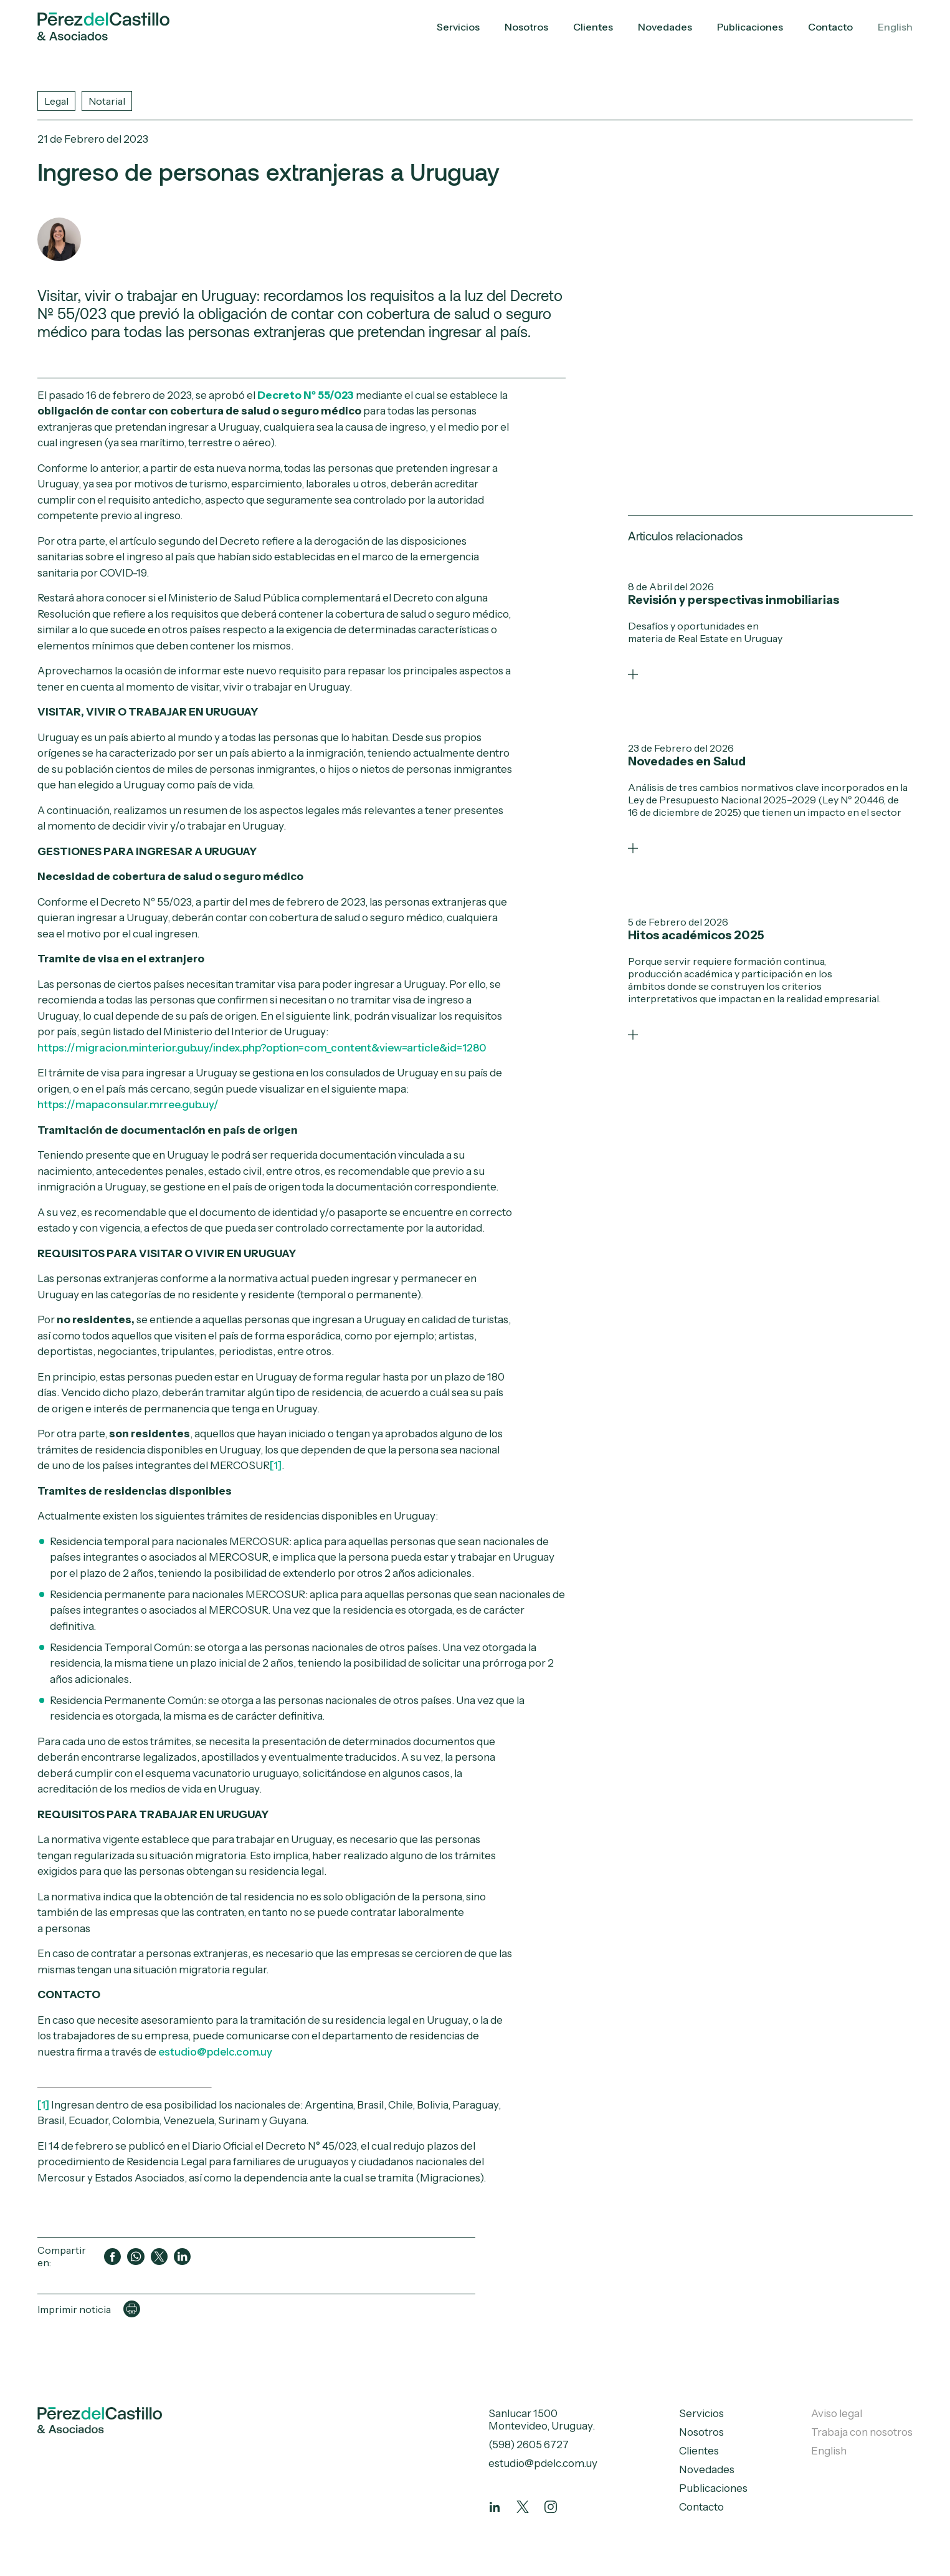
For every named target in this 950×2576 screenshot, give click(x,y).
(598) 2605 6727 (528, 2444)
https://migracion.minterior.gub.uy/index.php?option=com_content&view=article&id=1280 (262, 1047)
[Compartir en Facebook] (112, 2256)
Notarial (106, 101)
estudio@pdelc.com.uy (215, 2052)
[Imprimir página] (131, 2309)
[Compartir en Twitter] (159, 2256)
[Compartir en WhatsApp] (135, 2256)
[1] (276, 1465)
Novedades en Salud (687, 761)
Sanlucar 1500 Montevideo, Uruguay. (541, 2419)
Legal (56, 101)
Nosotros (526, 27)
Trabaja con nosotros (862, 2432)
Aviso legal (836, 2413)
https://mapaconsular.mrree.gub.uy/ (128, 1104)
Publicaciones (750, 27)
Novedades (665, 27)
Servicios (458, 27)
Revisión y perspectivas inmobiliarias (733, 600)
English (895, 27)
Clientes (593, 27)
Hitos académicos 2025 (696, 935)
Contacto (830, 27)
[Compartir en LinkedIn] (182, 2256)
